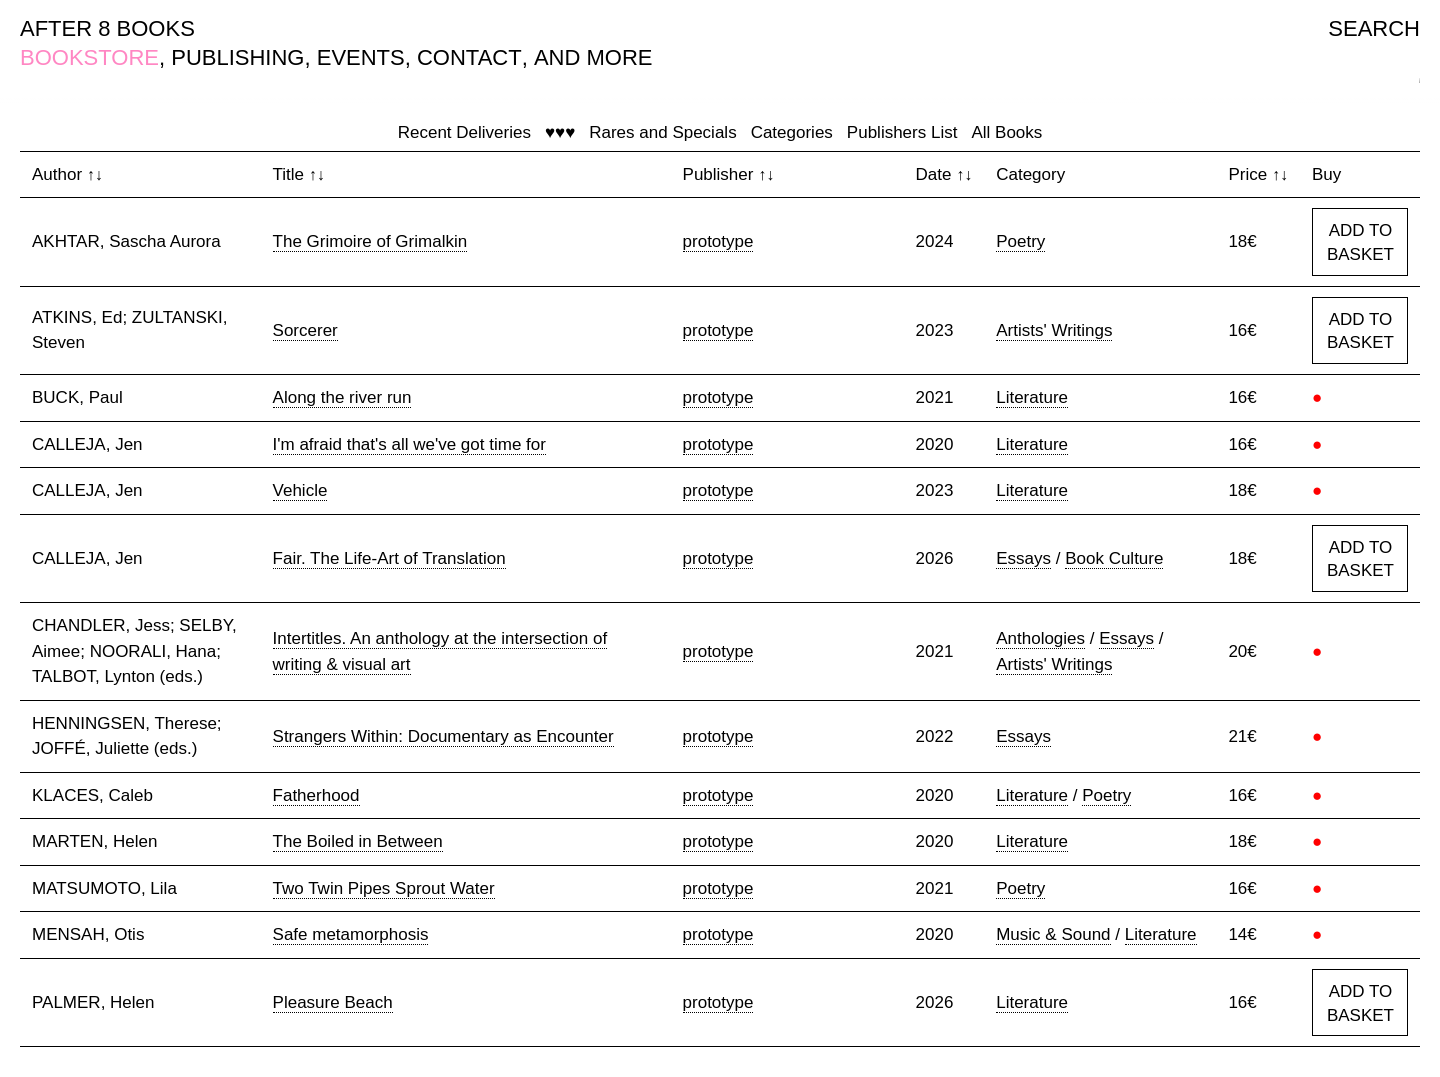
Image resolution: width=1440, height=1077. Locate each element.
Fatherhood (316, 795)
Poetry (1020, 241)
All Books (1006, 132)
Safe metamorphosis (351, 934)
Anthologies (1040, 638)
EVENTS (361, 57)
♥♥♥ (560, 132)
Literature (1032, 397)
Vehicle (300, 490)
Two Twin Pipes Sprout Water (384, 888)
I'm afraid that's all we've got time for (409, 444)
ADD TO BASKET (1360, 242)
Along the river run (342, 397)
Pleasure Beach (333, 1002)
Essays (1023, 558)
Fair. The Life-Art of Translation (389, 558)
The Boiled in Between (358, 841)
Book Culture (1114, 558)
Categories (792, 132)
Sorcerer (305, 330)
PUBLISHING (237, 57)
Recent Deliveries (464, 132)
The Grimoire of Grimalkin (370, 241)
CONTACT (469, 57)
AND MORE (593, 57)
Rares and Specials (662, 132)
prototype (718, 241)
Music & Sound (1053, 934)
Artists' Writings (1054, 330)
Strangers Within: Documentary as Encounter (443, 736)
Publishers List (902, 132)
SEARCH (1374, 28)
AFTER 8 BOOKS (107, 28)
